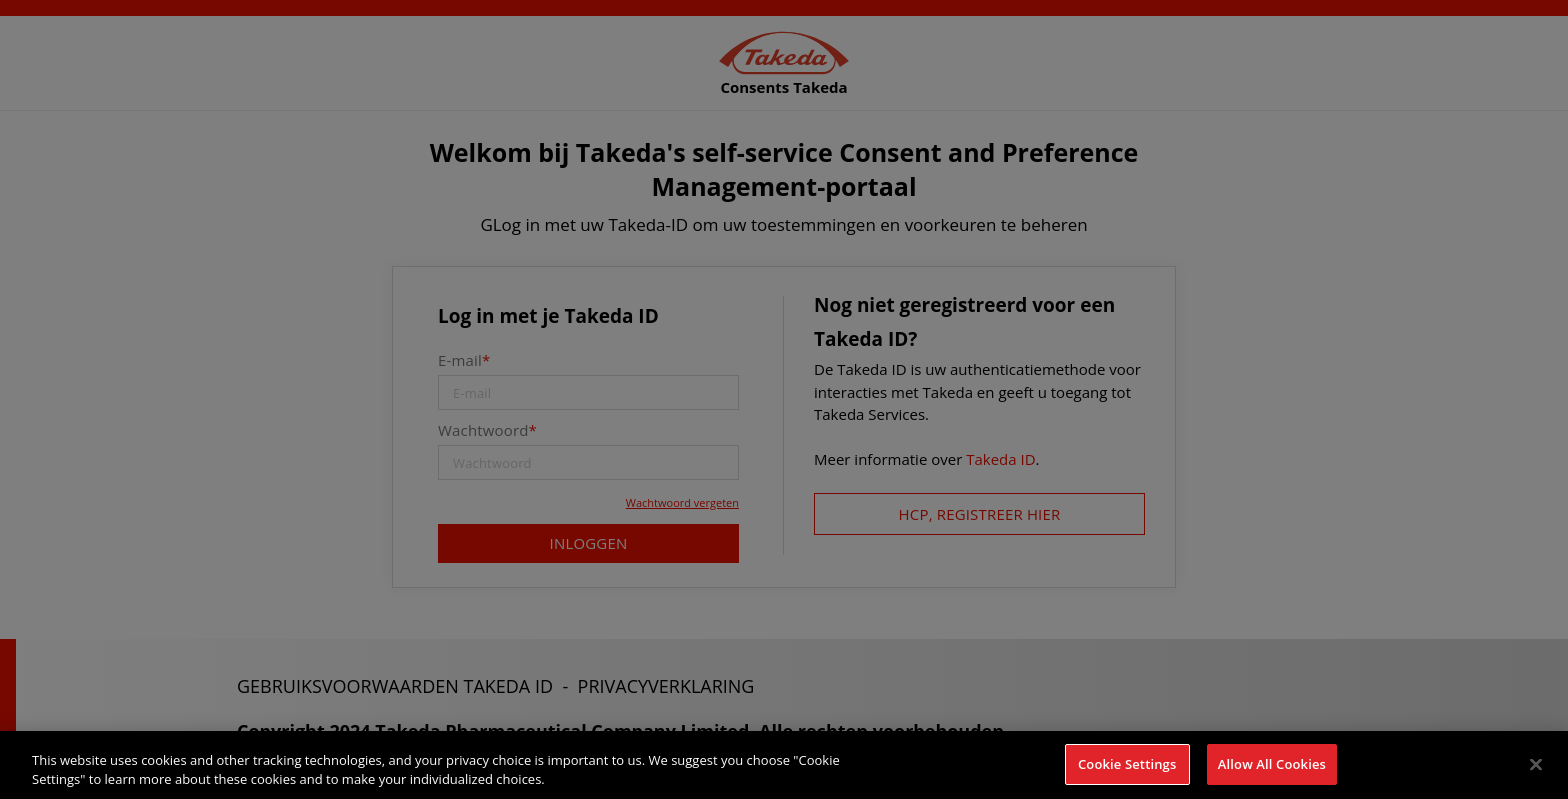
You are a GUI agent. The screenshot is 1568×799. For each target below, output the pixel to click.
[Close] (1536, 772)
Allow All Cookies (1272, 772)
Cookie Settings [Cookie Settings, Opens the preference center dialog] (1127, 772)
